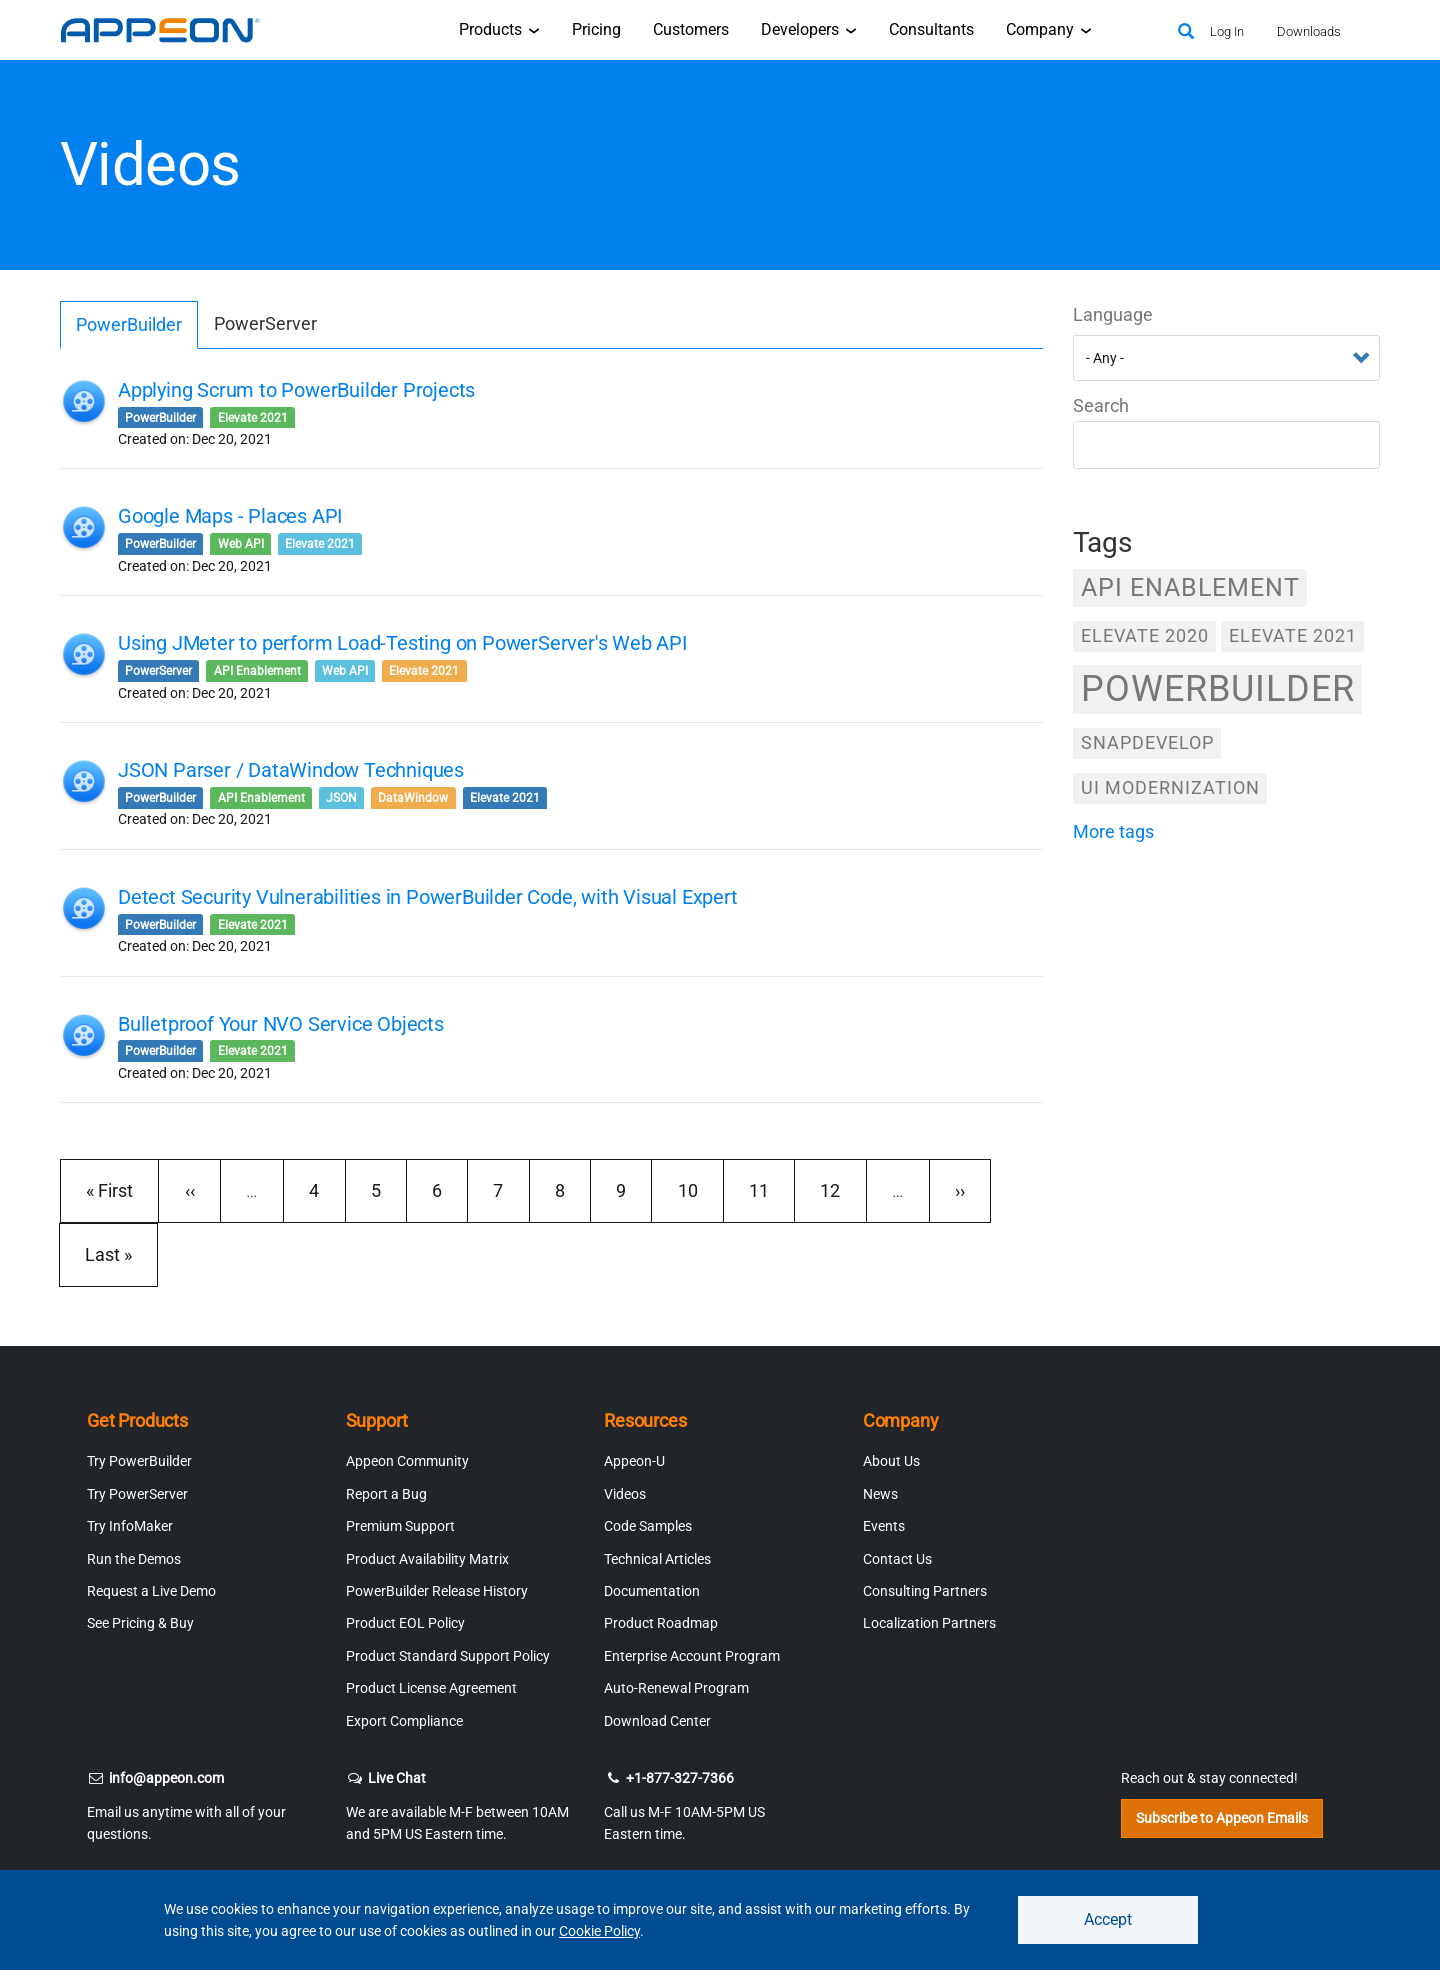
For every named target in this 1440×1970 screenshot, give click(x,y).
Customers (691, 29)
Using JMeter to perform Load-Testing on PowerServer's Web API (402, 643)
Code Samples (648, 1526)
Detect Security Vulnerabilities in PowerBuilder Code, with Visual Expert (428, 897)
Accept (1108, 1919)
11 (769, 1189)
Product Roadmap (661, 1623)
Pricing (596, 29)
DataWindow (413, 798)
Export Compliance (404, 1721)
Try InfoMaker (130, 1526)
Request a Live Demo (151, 1591)
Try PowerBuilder (139, 1461)
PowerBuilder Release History (437, 1591)
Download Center (657, 1721)
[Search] (1186, 32)
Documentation (652, 1591)
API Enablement (257, 671)
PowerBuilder (129, 324)
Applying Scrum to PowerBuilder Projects (296, 390)
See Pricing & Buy (140, 1623)
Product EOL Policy (405, 1623)
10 (698, 1189)
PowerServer (265, 323)
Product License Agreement (431, 1688)
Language (1113, 314)
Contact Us (897, 1559)
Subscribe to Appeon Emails (1222, 1818)
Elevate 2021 (253, 418)
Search (1101, 405)
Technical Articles (657, 1559)
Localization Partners (929, 1623)
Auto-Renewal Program (676, 1688)
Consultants (931, 29)
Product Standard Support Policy (448, 1656)
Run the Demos (134, 1559)
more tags (1113, 831)
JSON (341, 798)
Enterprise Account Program (692, 1656)
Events (884, 1526)
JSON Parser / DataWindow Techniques (291, 770)
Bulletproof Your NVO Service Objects (281, 1024)
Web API (241, 544)
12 (840, 1189)
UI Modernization (1170, 787)
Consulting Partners (925, 1591)
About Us (891, 1461)
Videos (625, 1494)
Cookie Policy (599, 1931)
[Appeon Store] (1137, 29)
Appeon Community (407, 1461)
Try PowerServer (137, 1494)
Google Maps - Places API (230, 516)
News (880, 1494)
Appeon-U (634, 1461)
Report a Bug (386, 1494)
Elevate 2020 (1145, 635)
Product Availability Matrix (427, 1559)
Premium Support (400, 1526)
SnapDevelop (1147, 742)
